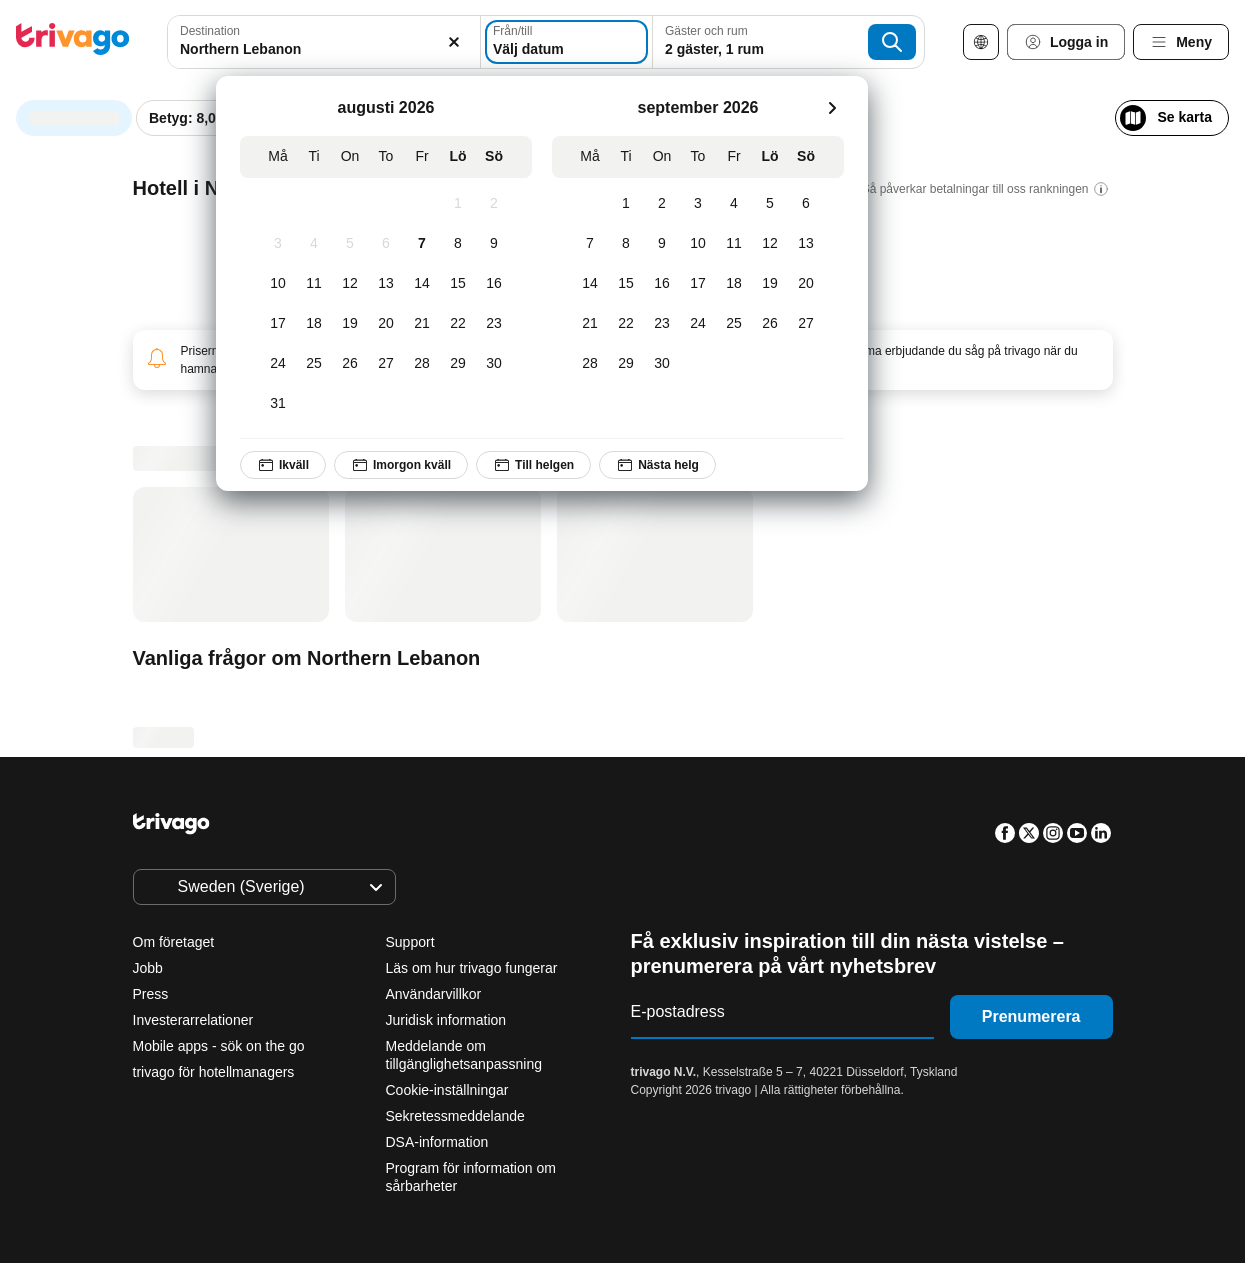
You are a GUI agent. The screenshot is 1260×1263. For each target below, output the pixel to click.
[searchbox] (318, 49)
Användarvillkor (434, 994)
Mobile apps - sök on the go (219, 1046)
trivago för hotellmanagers (214, 1072)
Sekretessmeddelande (455, 1116)
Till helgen (534, 465)
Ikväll (283, 465)
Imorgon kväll (401, 465)
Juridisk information (446, 1020)
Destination (210, 31)
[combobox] (318, 42)
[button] (318, 42)
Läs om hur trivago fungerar (472, 968)
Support (410, 942)
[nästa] (832, 108)
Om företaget (174, 942)
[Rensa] (443, 42)
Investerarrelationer (193, 1020)
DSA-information (437, 1142)
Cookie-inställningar (449, 1090)
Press (151, 994)
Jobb (148, 968)
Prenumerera (1031, 1016)
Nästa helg (658, 465)
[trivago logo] (73, 42)
